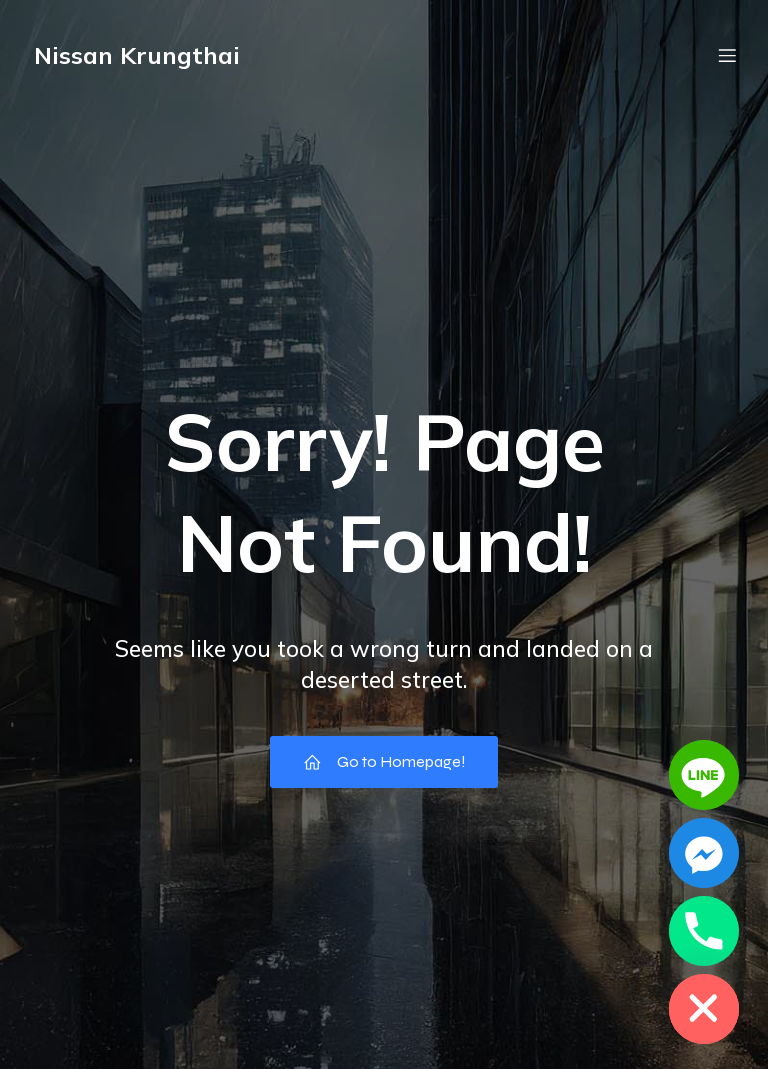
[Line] (704, 775)
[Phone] (704, 931)
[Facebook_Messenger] (704, 853)
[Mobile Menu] (727, 55)
